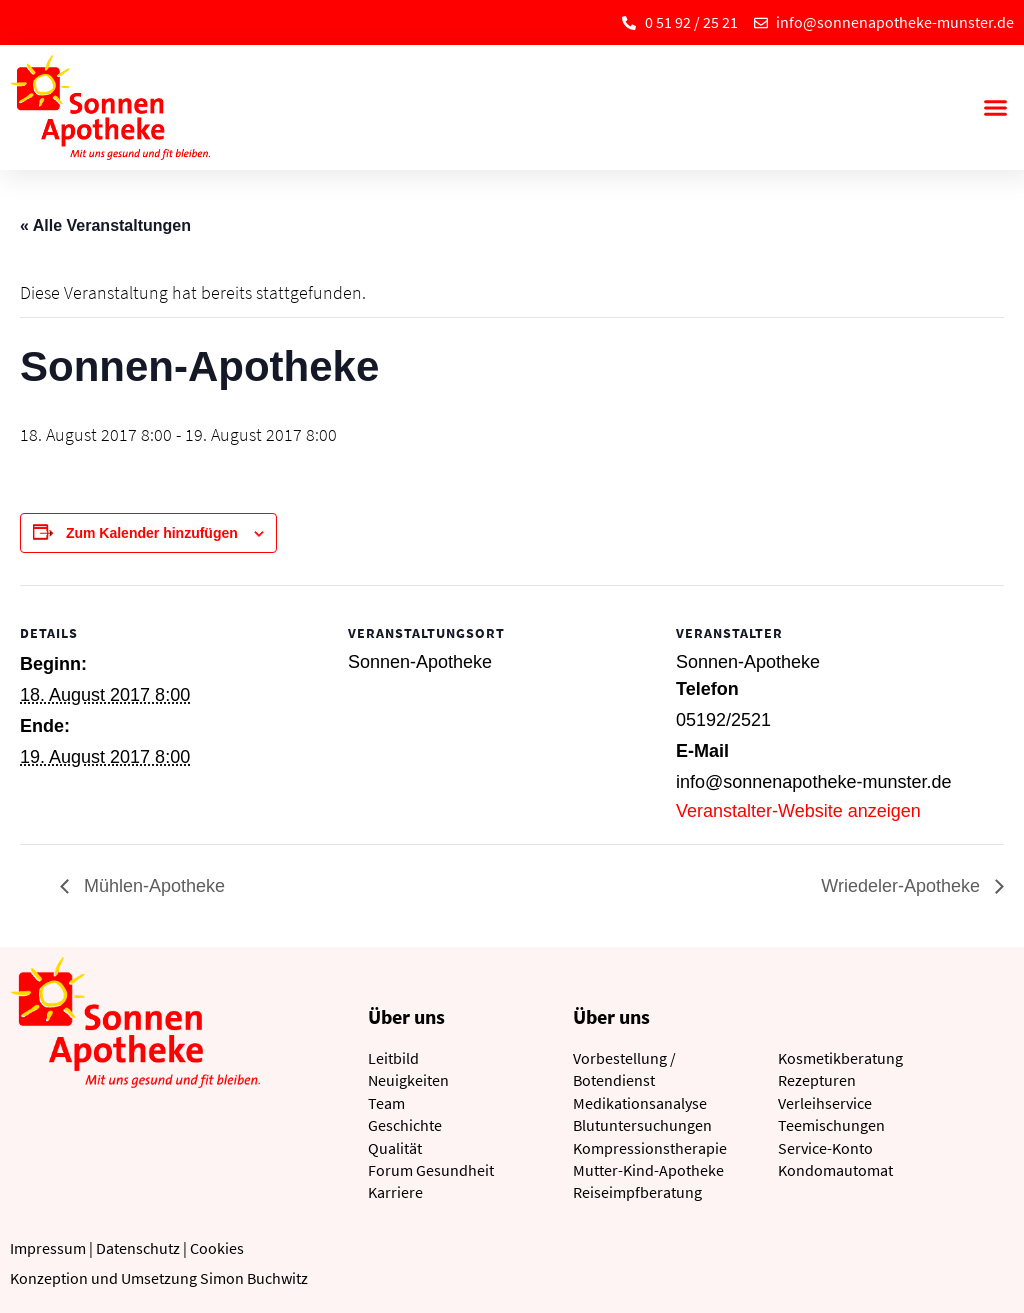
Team (386, 1103)
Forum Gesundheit (431, 1170)
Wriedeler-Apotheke (903, 886)
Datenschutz (138, 1248)
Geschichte (405, 1125)
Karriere (395, 1192)
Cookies (217, 1248)
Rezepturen (817, 1080)
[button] (995, 108)
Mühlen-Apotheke (152, 886)
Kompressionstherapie (650, 1148)
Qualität (395, 1148)
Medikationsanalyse (640, 1103)
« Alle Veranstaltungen (105, 225)
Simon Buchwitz (254, 1278)
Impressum (48, 1248)
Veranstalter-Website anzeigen (798, 811)
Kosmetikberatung (840, 1058)
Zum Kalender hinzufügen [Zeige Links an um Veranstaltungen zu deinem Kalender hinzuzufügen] (152, 533)
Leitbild (393, 1058)
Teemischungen (831, 1125)
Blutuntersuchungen (642, 1125)
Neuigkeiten (408, 1080)
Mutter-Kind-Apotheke (648, 1170)
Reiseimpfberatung (637, 1192)
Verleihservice (825, 1103)
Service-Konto (825, 1148)
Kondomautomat (835, 1170)
